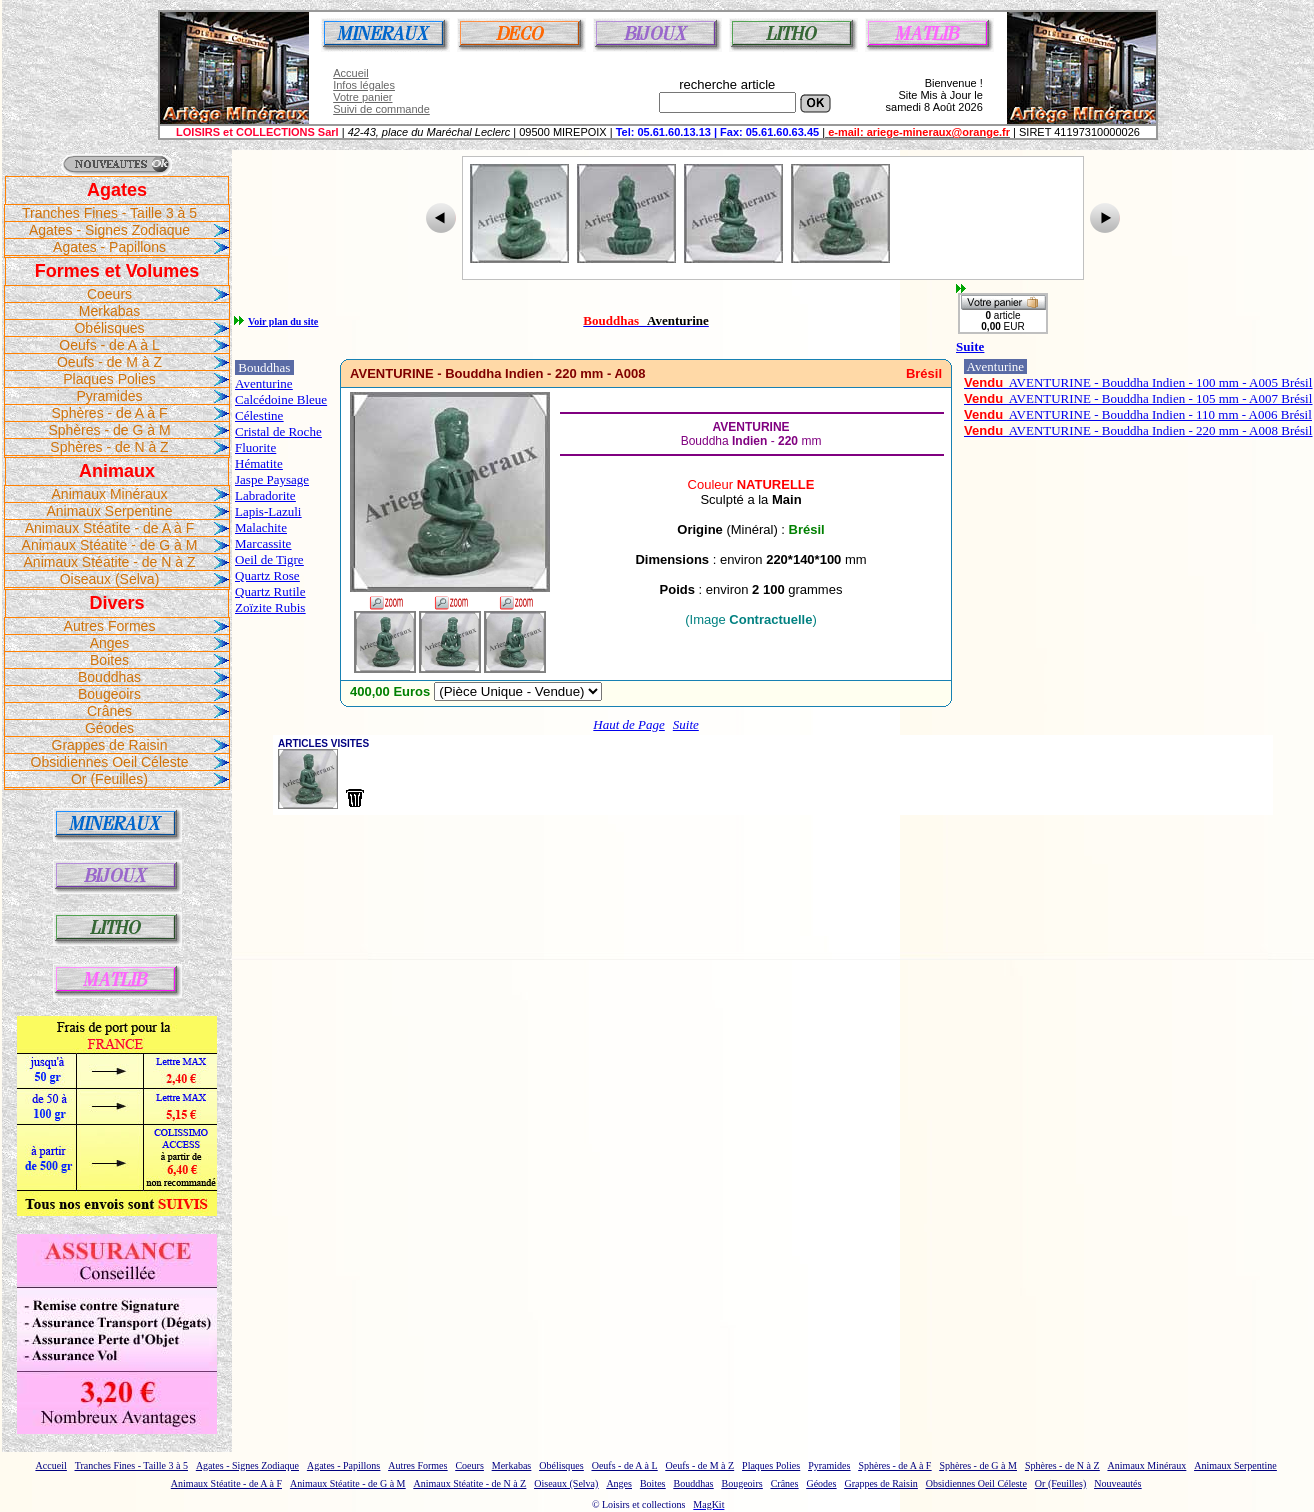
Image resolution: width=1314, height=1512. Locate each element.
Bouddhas (109, 677)
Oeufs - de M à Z (109, 362)
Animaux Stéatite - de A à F (110, 528)
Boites (109, 660)
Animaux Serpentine (109, 511)
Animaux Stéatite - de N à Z (110, 562)
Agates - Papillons (109, 247)
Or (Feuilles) (109, 779)
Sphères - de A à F (110, 413)
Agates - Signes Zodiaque (109, 230)
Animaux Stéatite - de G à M (110, 545)
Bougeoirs (109, 694)
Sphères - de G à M (109, 430)
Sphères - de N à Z (109, 447)
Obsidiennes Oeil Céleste (110, 762)
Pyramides (109, 396)
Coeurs (109, 294)
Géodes (109, 728)
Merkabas (109, 311)
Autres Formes (110, 626)
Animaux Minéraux (110, 494)
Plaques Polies (109, 379)
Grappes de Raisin (110, 745)
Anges (110, 643)
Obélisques (109, 328)
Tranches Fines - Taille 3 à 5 (109, 213)
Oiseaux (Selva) (110, 579)
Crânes (109, 711)
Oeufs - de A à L (109, 345)
